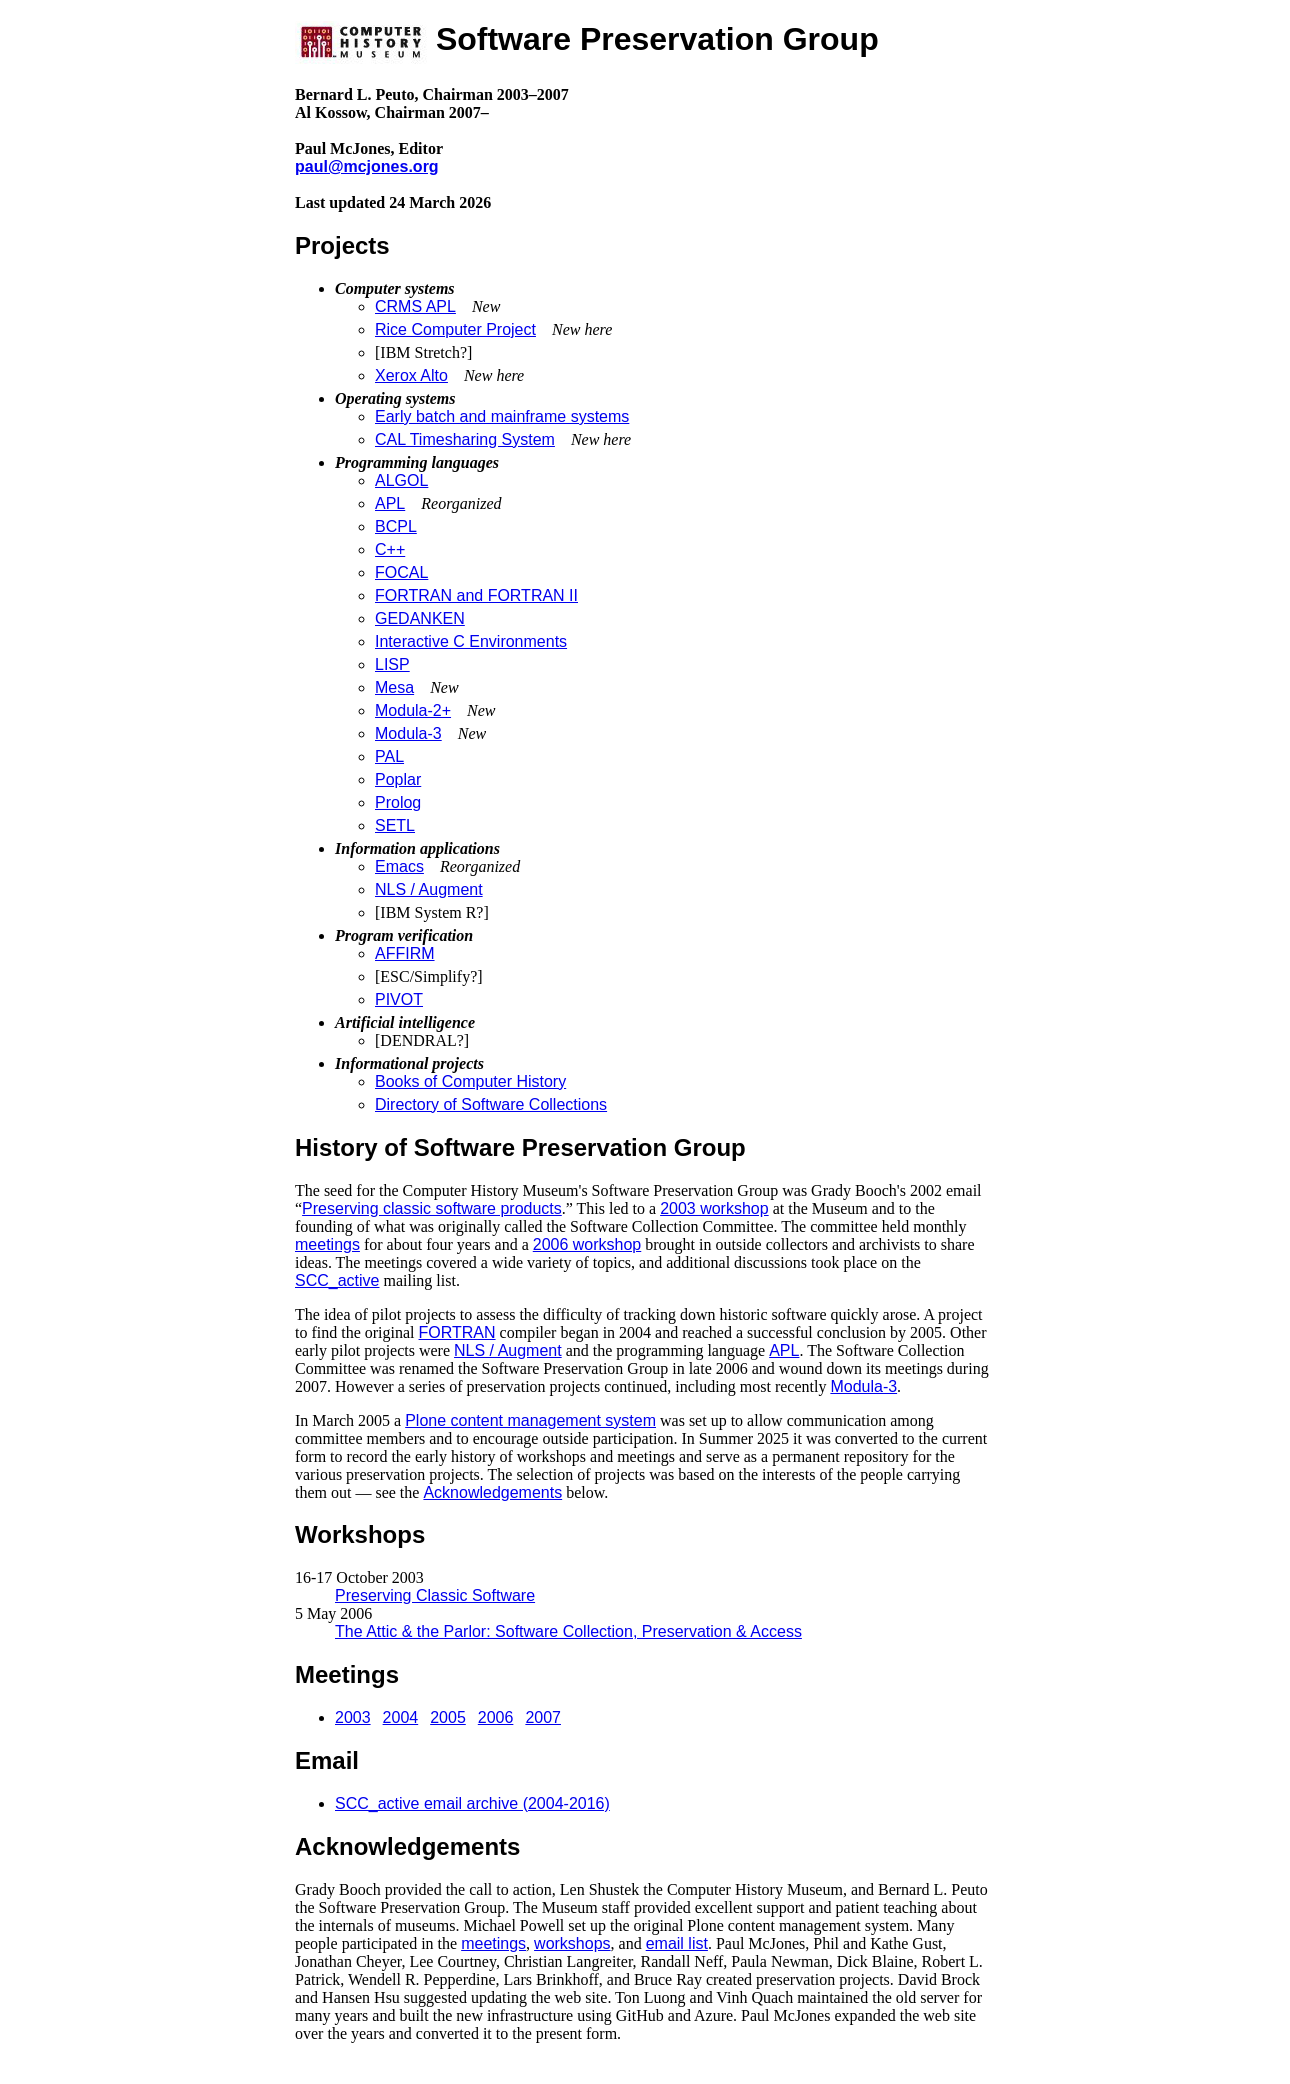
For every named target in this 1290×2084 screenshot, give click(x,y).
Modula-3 (408, 733)
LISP (392, 664)
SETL (395, 825)
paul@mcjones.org (367, 166)
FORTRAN (457, 1332)
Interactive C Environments (471, 641)
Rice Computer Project (455, 329)
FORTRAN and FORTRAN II (476, 595)
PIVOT (399, 999)
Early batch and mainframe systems (502, 416)
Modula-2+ (413, 710)
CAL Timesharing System (465, 439)
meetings (327, 1244)
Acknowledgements (492, 1492)
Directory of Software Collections (491, 1104)
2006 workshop (587, 1244)
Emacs (399, 866)
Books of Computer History (470, 1081)
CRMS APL (415, 306)
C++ (390, 549)
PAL (389, 756)
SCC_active (337, 1280)
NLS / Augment (429, 889)
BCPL (396, 526)
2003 (353, 1717)
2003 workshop (714, 1208)
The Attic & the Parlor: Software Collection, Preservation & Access (568, 1631)
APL (390, 503)
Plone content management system (530, 1420)
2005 (448, 1717)
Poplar (398, 779)
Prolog (398, 802)
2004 (401, 1717)
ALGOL (401, 480)
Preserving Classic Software (435, 1595)
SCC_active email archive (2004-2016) (472, 1803)
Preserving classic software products (432, 1208)
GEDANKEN (420, 618)
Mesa (394, 687)
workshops (572, 1943)
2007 (543, 1717)
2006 (496, 1717)
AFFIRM (405, 953)
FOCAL (401, 572)
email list (677, 1943)
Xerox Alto (411, 375)
